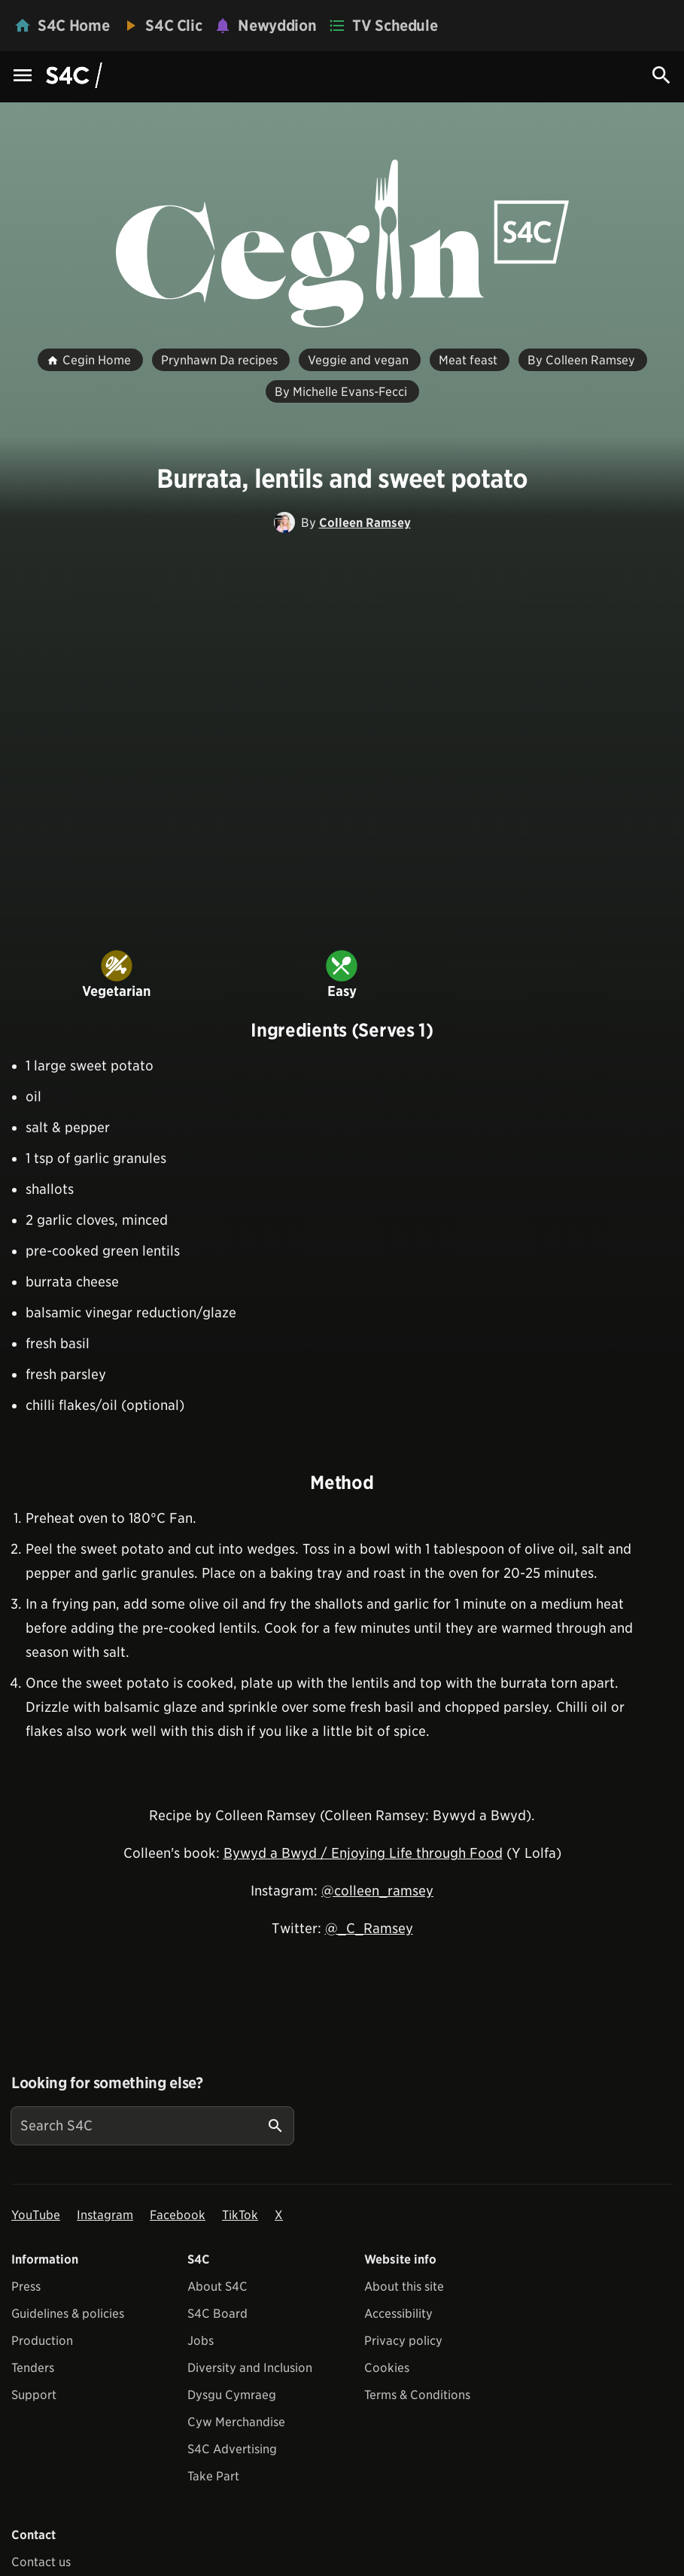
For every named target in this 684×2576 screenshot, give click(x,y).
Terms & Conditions (417, 2395)
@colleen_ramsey (377, 1891)
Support (33, 2395)
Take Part (213, 2476)
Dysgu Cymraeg (231, 2395)
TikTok (240, 2215)
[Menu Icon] (23, 76)
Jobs (200, 2341)
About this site (404, 2286)
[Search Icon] (661, 75)
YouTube (35, 2215)
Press (26, 2286)
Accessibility (398, 2314)
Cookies (386, 2368)
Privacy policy (403, 2341)
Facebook (177, 2215)
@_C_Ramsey (369, 1928)
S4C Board (217, 2314)
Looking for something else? (107, 2083)
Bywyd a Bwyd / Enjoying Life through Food (363, 1853)
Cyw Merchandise (236, 2422)
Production (42, 2341)
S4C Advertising (232, 2449)
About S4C (217, 2286)
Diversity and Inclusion (249, 2368)
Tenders (32, 2368)
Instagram (105, 2215)
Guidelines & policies (67, 2314)
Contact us (41, 2562)
